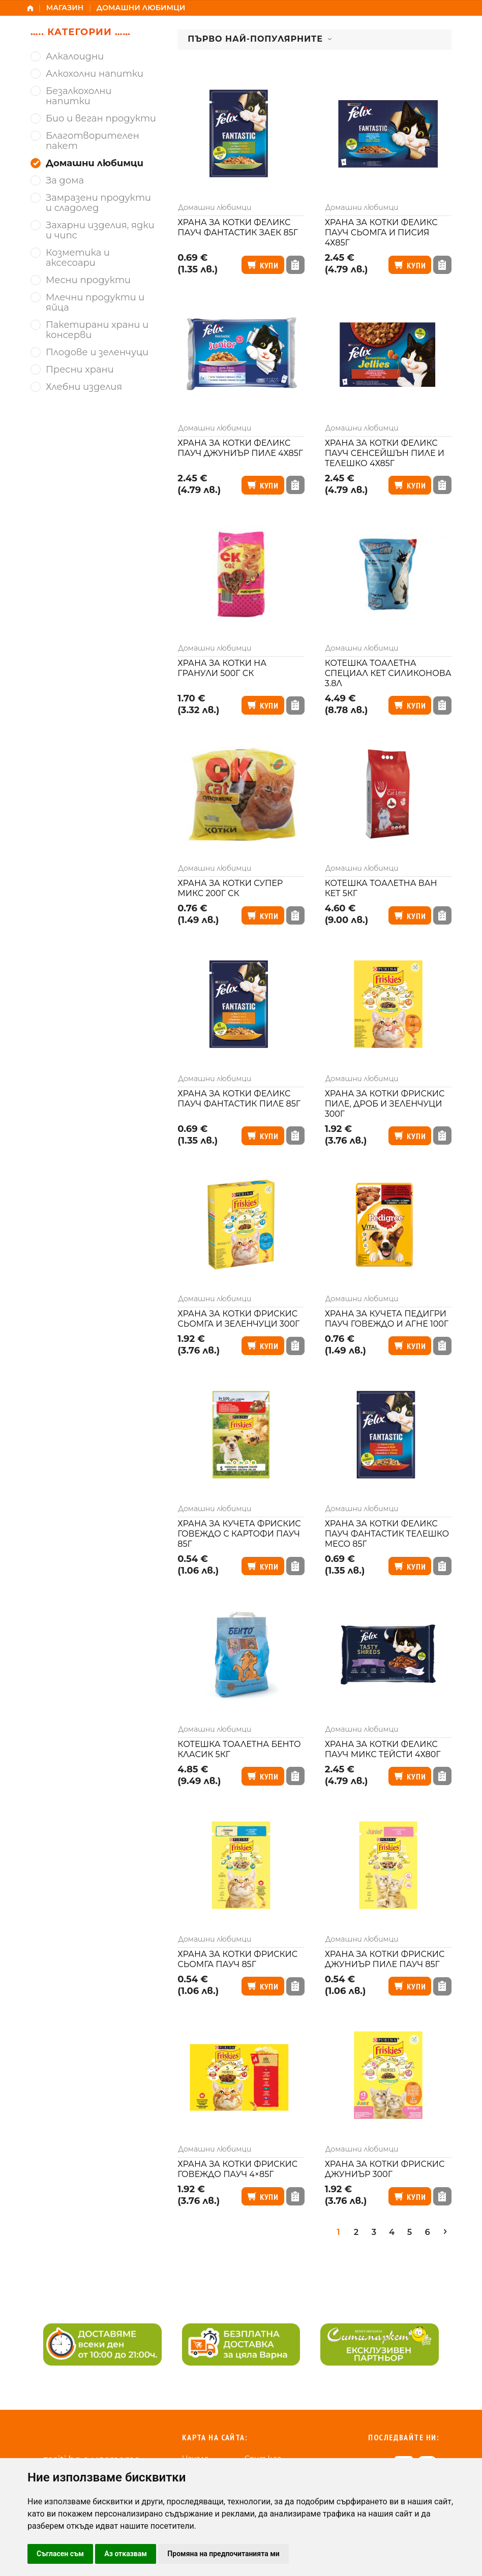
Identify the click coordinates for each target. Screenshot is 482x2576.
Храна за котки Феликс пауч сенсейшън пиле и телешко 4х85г (384, 453)
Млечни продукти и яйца (95, 302)
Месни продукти (88, 280)
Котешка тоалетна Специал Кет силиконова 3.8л (388, 673)
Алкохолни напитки (94, 74)
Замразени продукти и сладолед (98, 203)
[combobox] (314, 39)
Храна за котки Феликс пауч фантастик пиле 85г (238, 1099)
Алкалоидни (75, 56)
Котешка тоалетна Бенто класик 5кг (238, 1749)
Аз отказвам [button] (125, 2554)
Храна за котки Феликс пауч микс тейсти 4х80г (383, 1749)
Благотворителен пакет (92, 141)
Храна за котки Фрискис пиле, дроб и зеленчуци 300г (385, 1104)
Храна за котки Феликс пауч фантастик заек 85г (237, 227)
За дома (65, 180)
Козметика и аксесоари (78, 258)
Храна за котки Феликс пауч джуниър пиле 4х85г (240, 448)
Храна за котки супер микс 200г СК (230, 888)
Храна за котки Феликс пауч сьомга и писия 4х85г (381, 233)
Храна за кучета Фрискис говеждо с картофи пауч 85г (238, 1534)
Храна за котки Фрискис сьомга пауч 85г (237, 1959)
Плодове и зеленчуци (97, 352)
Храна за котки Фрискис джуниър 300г (385, 2169)
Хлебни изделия (84, 387)
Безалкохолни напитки (78, 96)
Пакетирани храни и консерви (97, 330)
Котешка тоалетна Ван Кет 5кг (381, 888)
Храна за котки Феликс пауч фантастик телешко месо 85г (387, 1534)
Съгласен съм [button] (60, 2554)
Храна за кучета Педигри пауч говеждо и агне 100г (386, 1319)
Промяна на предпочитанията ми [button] (223, 2554)
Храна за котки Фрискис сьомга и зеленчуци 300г (238, 1319)
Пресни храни (80, 369)
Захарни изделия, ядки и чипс (100, 230)
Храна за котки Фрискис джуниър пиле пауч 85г (385, 1959)
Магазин (65, 7)
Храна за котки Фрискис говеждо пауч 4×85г (237, 2169)
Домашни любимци (214, 207)
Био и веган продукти (101, 118)
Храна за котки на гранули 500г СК (221, 668)
